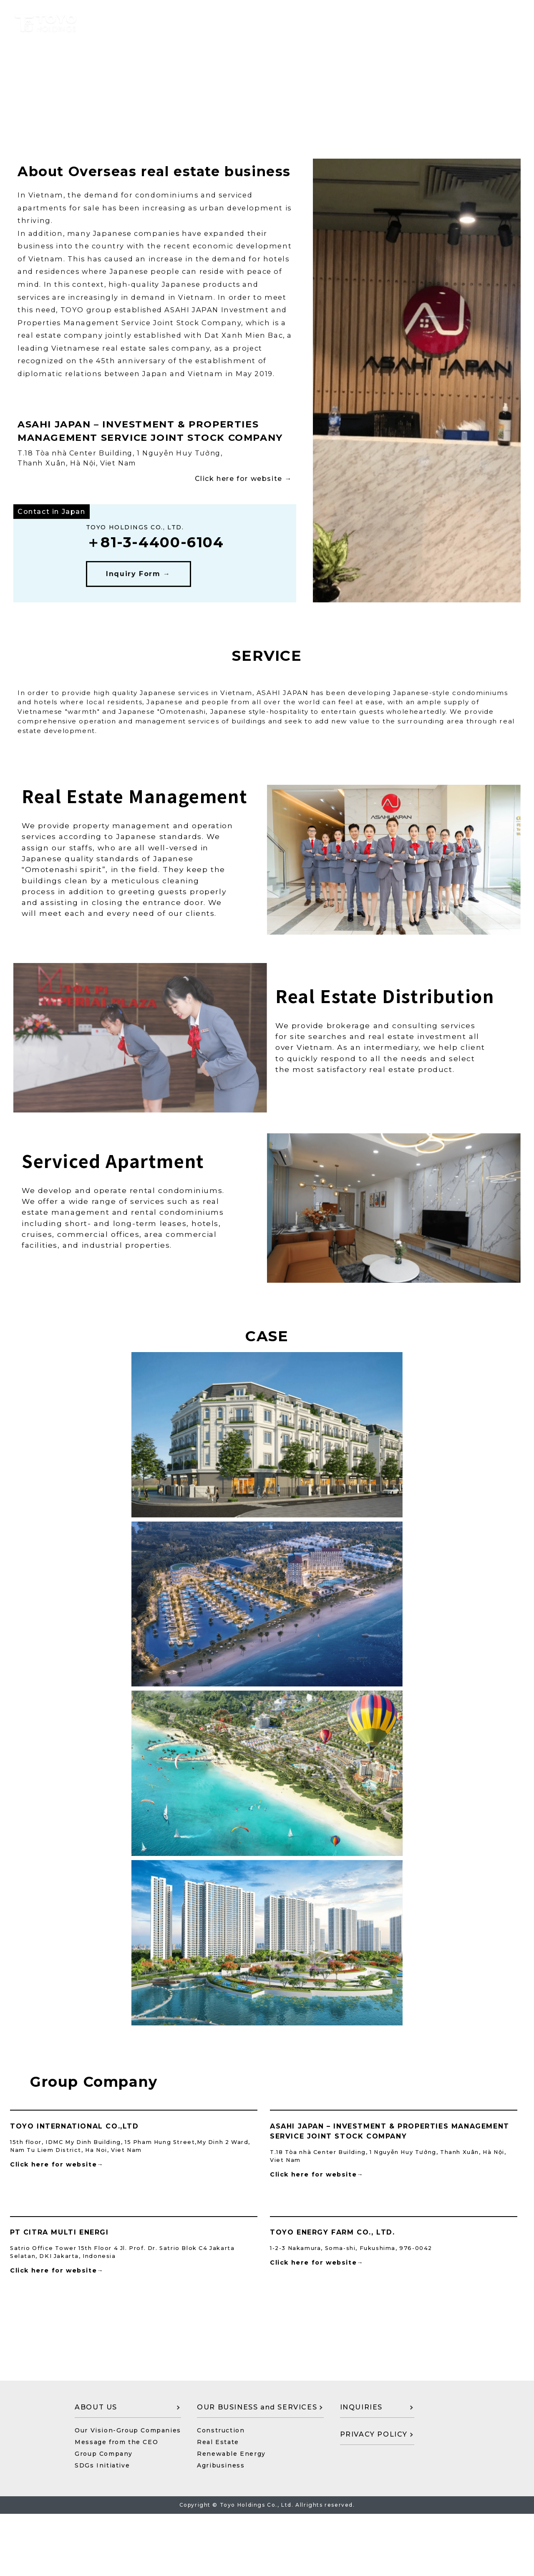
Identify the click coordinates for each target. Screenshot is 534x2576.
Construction (220, 2492)
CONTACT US (453, 2383)
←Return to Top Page (50, 97)
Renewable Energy (231, 2516)
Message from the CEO (116, 2504)
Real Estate (218, 2504)
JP (510, 24)
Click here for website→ (56, 2164)
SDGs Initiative (102, 2527)
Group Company (104, 2516)
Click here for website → (243, 496)
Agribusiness (220, 2527)
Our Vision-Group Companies (128, 2492)
